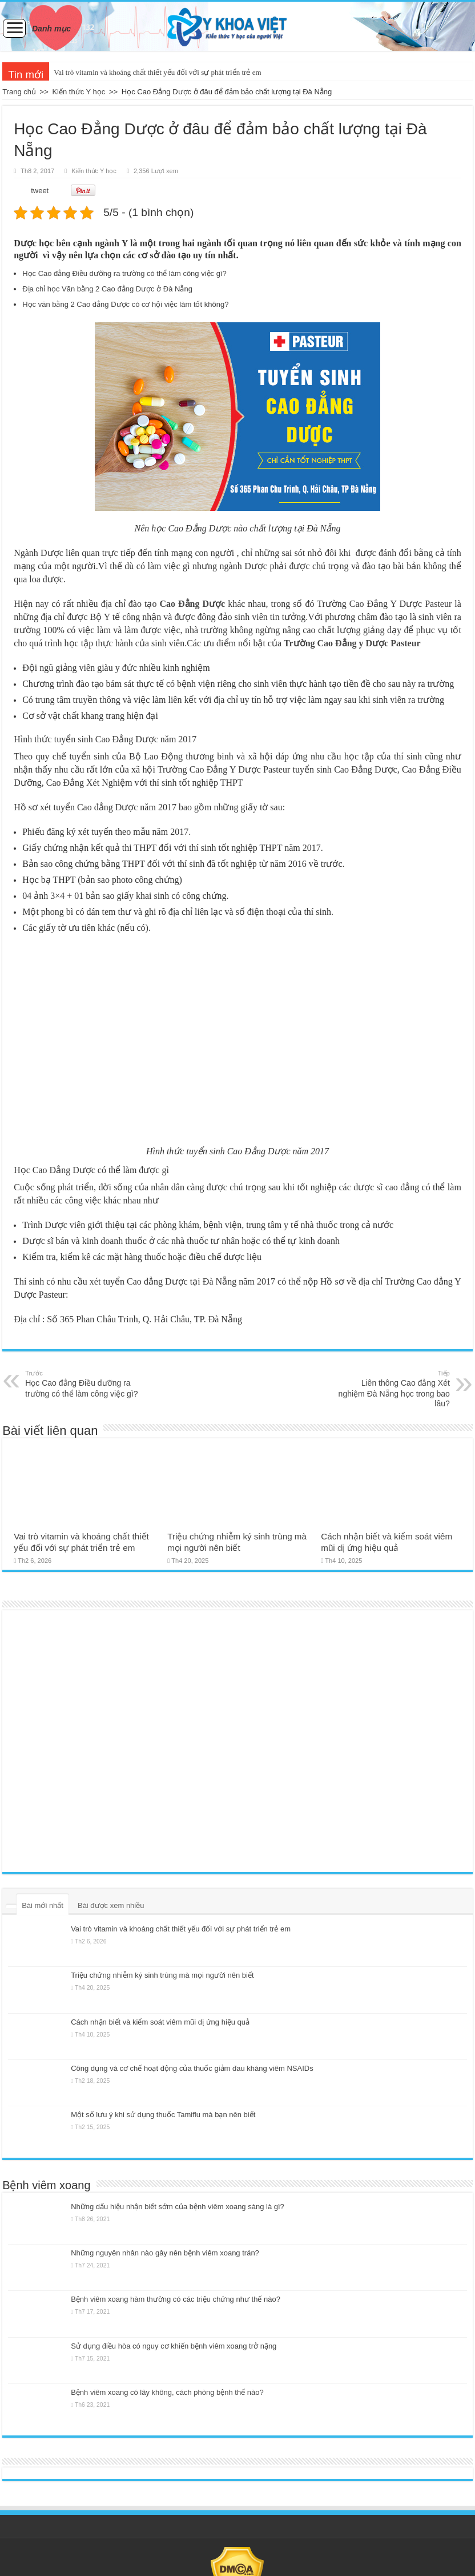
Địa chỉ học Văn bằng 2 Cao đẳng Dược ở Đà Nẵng (107, 289)
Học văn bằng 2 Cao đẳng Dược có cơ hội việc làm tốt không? (125, 304)
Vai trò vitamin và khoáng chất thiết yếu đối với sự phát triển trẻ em (157, 72)
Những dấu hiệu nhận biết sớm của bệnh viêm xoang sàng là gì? (177, 2206)
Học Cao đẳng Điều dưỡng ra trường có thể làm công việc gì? (124, 273)
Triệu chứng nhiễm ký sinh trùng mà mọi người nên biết (162, 1975)
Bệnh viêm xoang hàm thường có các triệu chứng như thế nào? (175, 2299)
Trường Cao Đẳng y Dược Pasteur (352, 643)
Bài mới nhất (42, 1905)
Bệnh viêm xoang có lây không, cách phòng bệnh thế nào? (167, 2392)
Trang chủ (19, 91)
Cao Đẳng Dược (192, 604)
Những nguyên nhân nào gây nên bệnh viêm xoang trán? (165, 2253)
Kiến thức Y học (78, 91)
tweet (40, 190)
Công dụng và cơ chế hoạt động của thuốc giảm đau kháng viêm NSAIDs (192, 2068)
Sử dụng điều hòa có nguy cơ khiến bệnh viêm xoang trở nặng (173, 2346)
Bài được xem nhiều (111, 1905)
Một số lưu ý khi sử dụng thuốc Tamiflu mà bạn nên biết (163, 2114)
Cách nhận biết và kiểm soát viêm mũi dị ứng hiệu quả (160, 2022)
